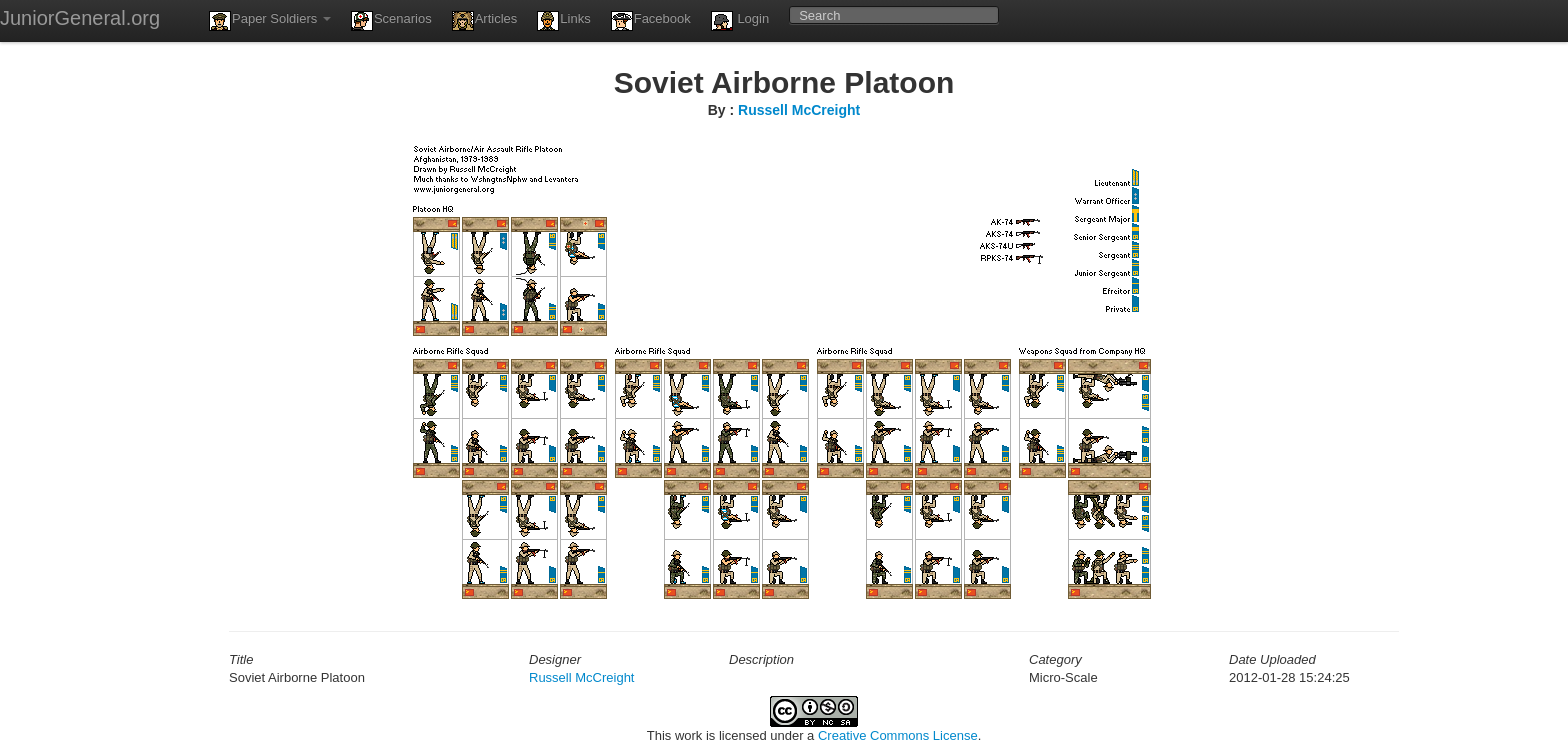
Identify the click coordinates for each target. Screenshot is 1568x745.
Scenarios (391, 21)
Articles (485, 21)
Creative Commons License (898, 735)
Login (740, 21)
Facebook (651, 21)
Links (563, 21)
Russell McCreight (799, 110)
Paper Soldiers (270, 21)
